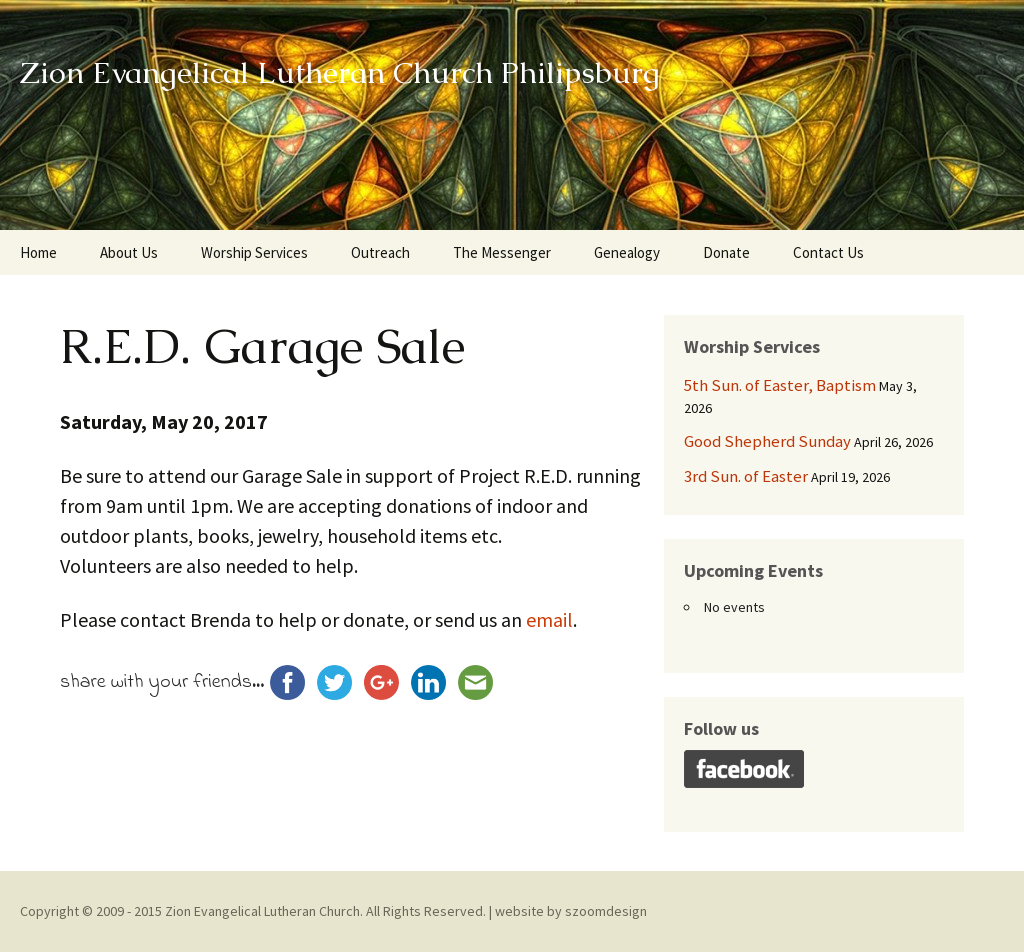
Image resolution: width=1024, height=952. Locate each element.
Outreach (380, 252)
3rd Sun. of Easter (746, 476)
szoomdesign (606, 911)
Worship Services (254, 252)
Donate (726, 252)
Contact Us (828, 252)
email (549, 619)
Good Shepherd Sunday (767, 441)
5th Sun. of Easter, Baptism (780, 385)
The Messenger (502, 252)
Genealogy (627, 252)
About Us (129, 252)
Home (38, 252)
